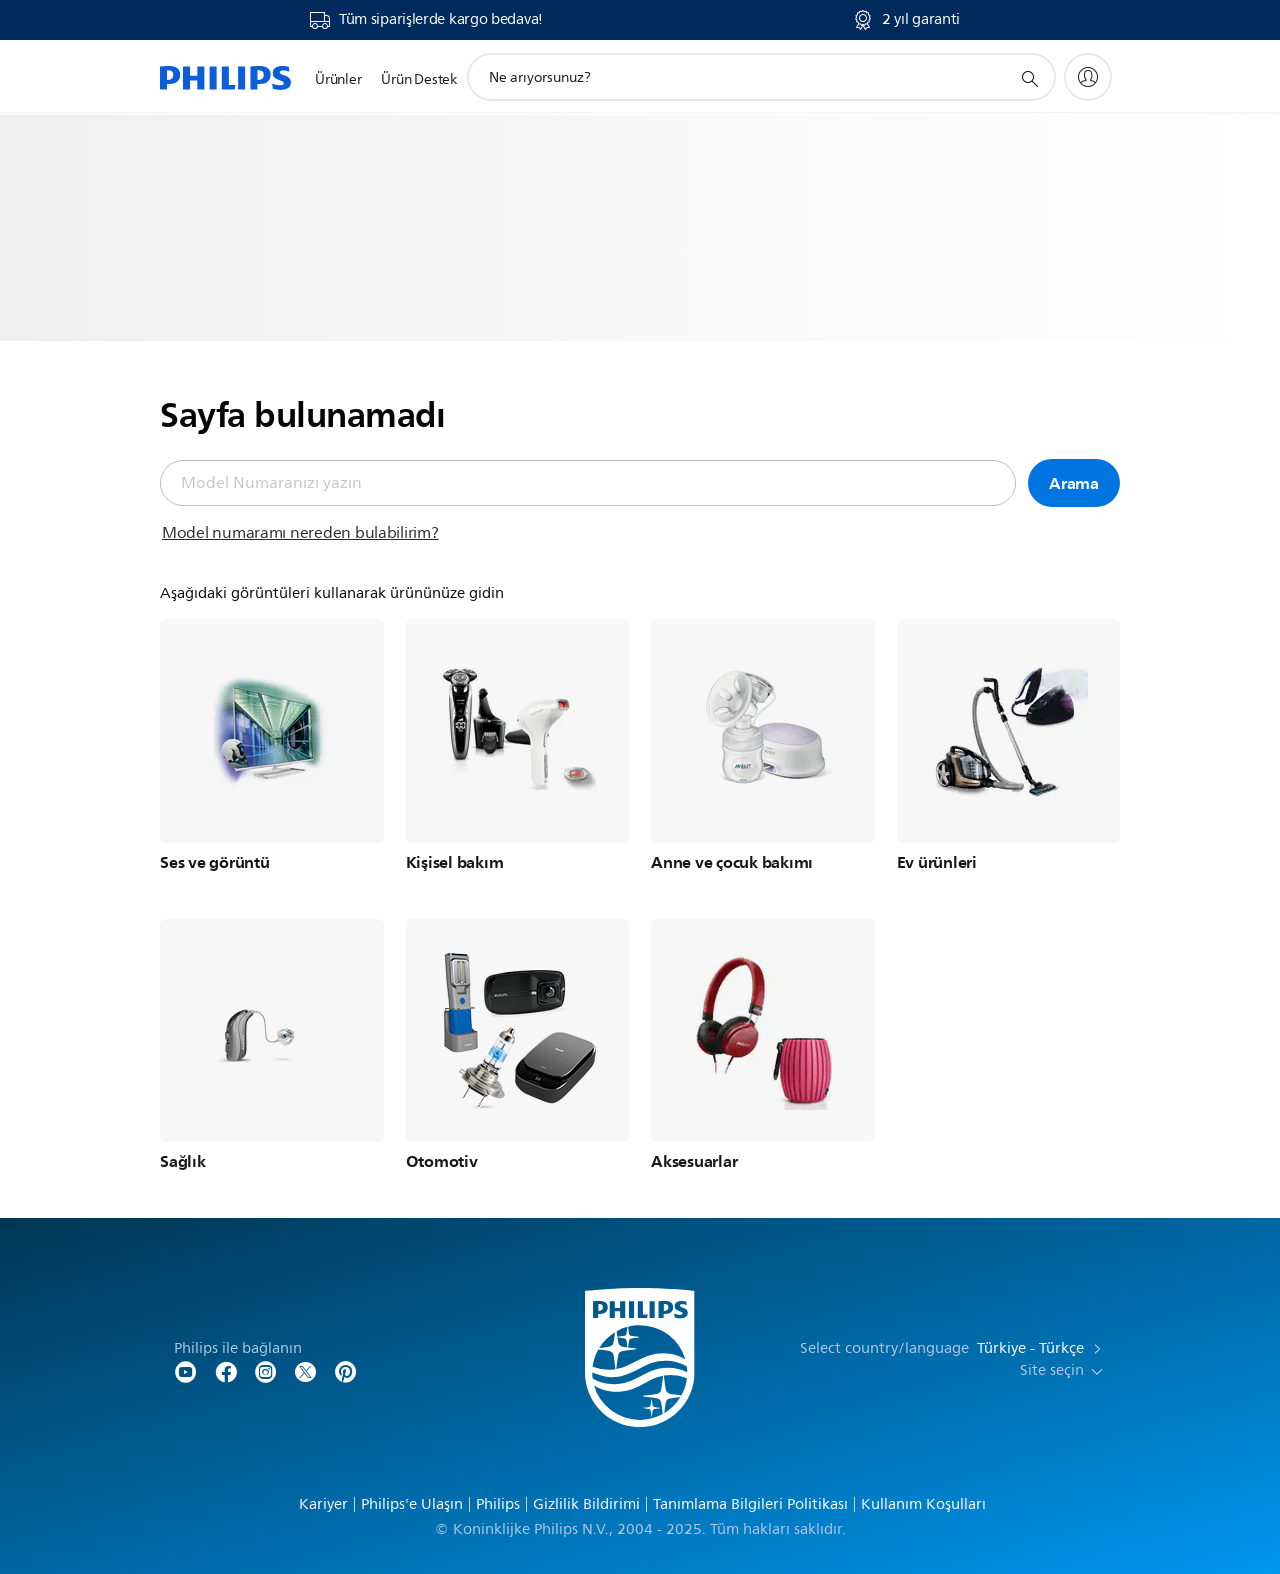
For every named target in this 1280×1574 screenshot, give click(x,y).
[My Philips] (1088, 77)
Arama (1074, 483)
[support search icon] (1029, 78)
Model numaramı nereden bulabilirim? (300, 533)
